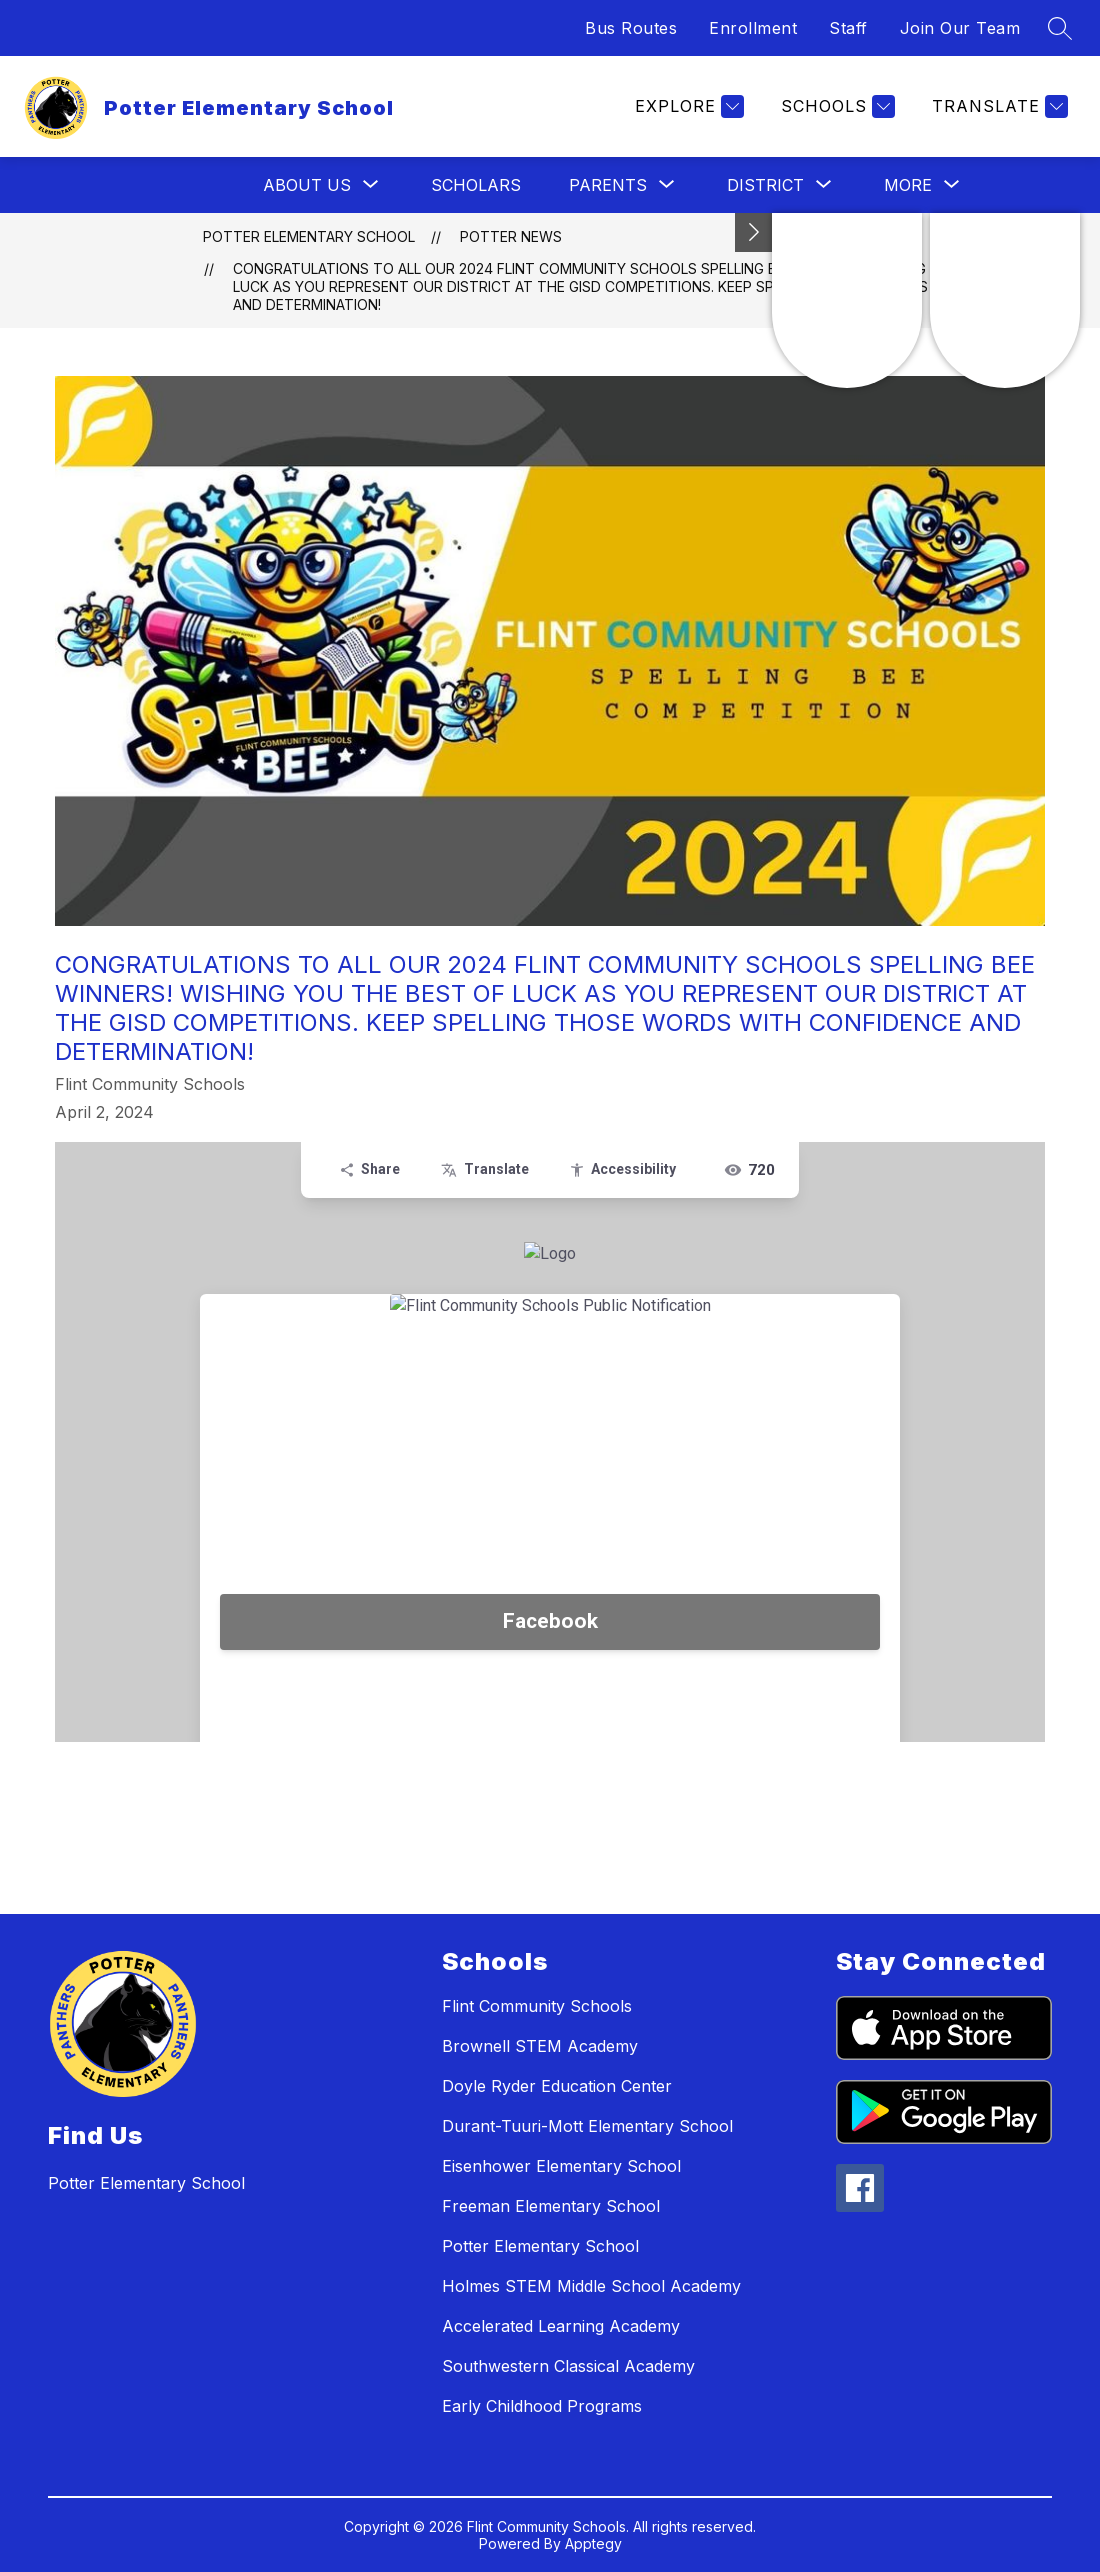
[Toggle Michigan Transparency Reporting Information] (754, 232)
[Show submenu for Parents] (608, 185)
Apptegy (593, 2543)
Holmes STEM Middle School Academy (591, 2286)
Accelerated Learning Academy (561, 2326)
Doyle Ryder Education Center (557, 2086)
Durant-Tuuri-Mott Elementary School (587, 2126)
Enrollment (753, 28)
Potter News (511, 236)
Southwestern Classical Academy (568, 2366)
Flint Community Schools (537, 2006)
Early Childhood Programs (542, 2406)
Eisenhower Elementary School (561, 2166)
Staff (848, 28)
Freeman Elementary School (551, 2206)
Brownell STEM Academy (540, 2046)
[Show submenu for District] (765, 185)
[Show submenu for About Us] (307, 185)
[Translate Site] (997, 106)
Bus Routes (631, 28)
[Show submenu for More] (908, 185)
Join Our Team (960, 28)
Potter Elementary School (309, 236)
